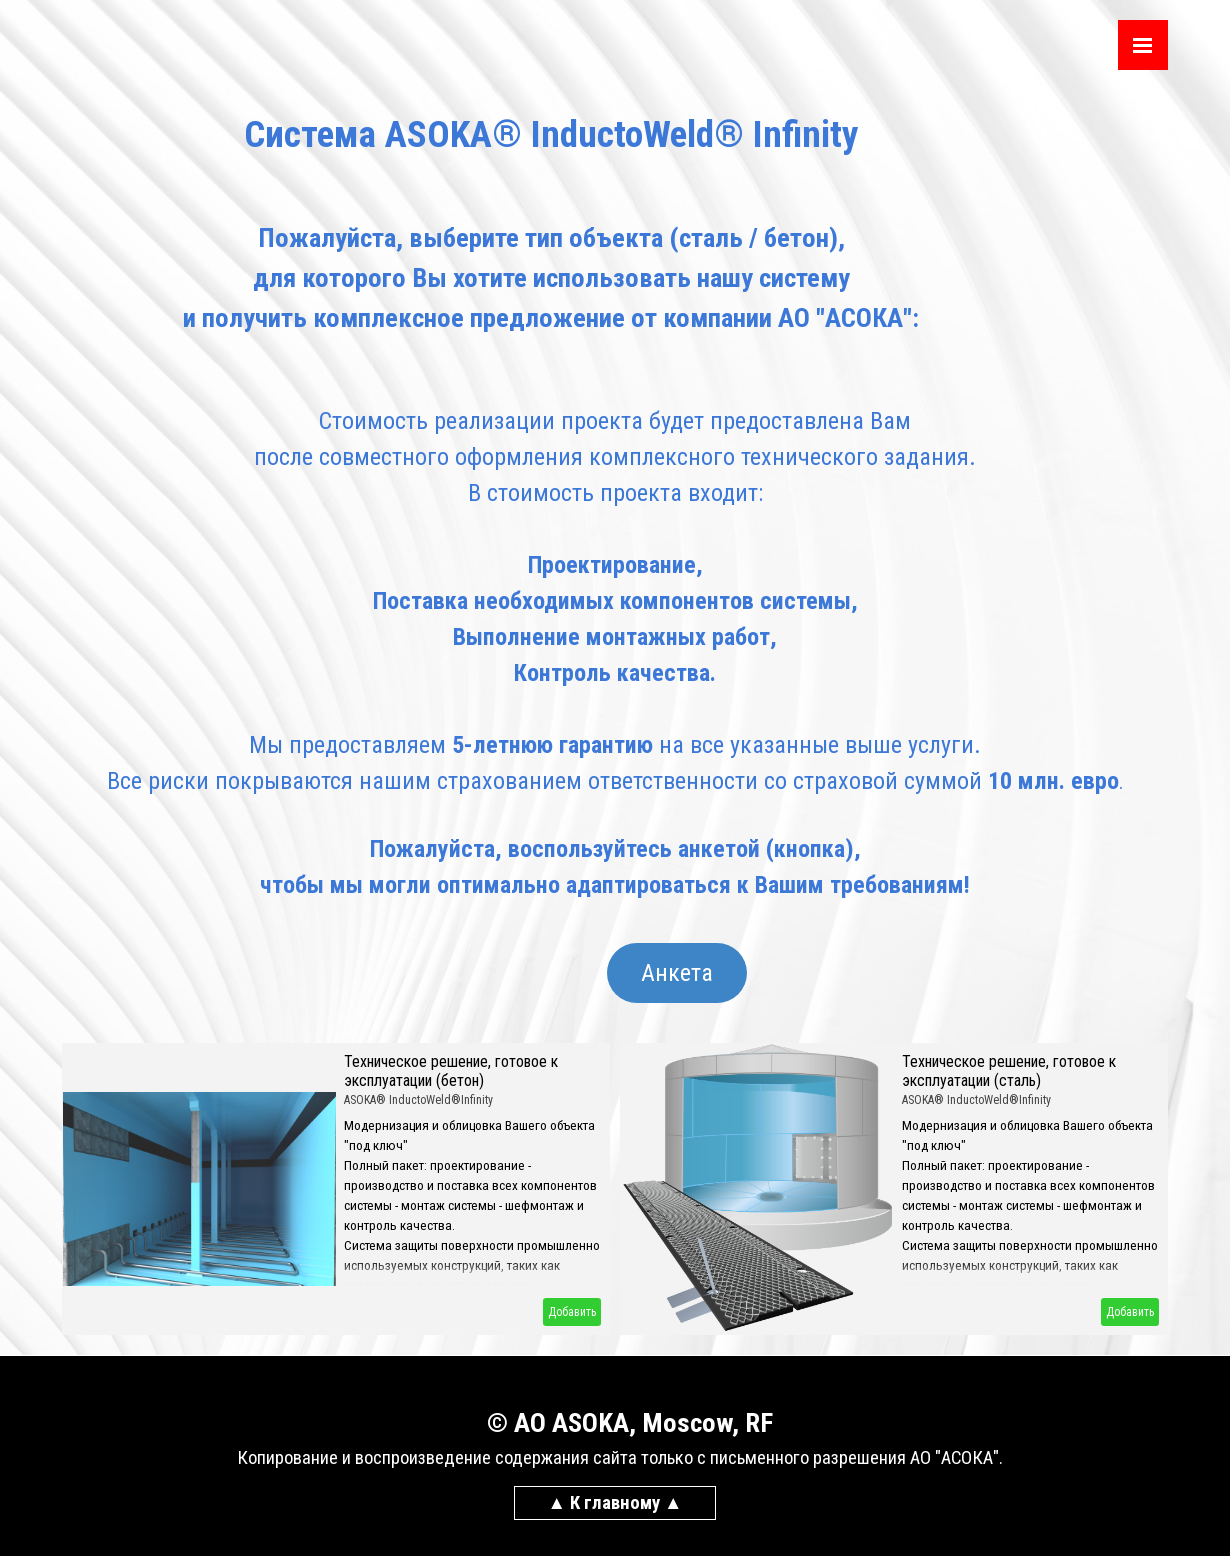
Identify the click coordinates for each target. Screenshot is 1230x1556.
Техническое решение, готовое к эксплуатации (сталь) (1009, 1071)
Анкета (677, 973)
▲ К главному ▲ (615, 1503)
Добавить (572, 1312)
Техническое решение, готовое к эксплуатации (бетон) (451, 1071)
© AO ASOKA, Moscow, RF (630, 1423)
